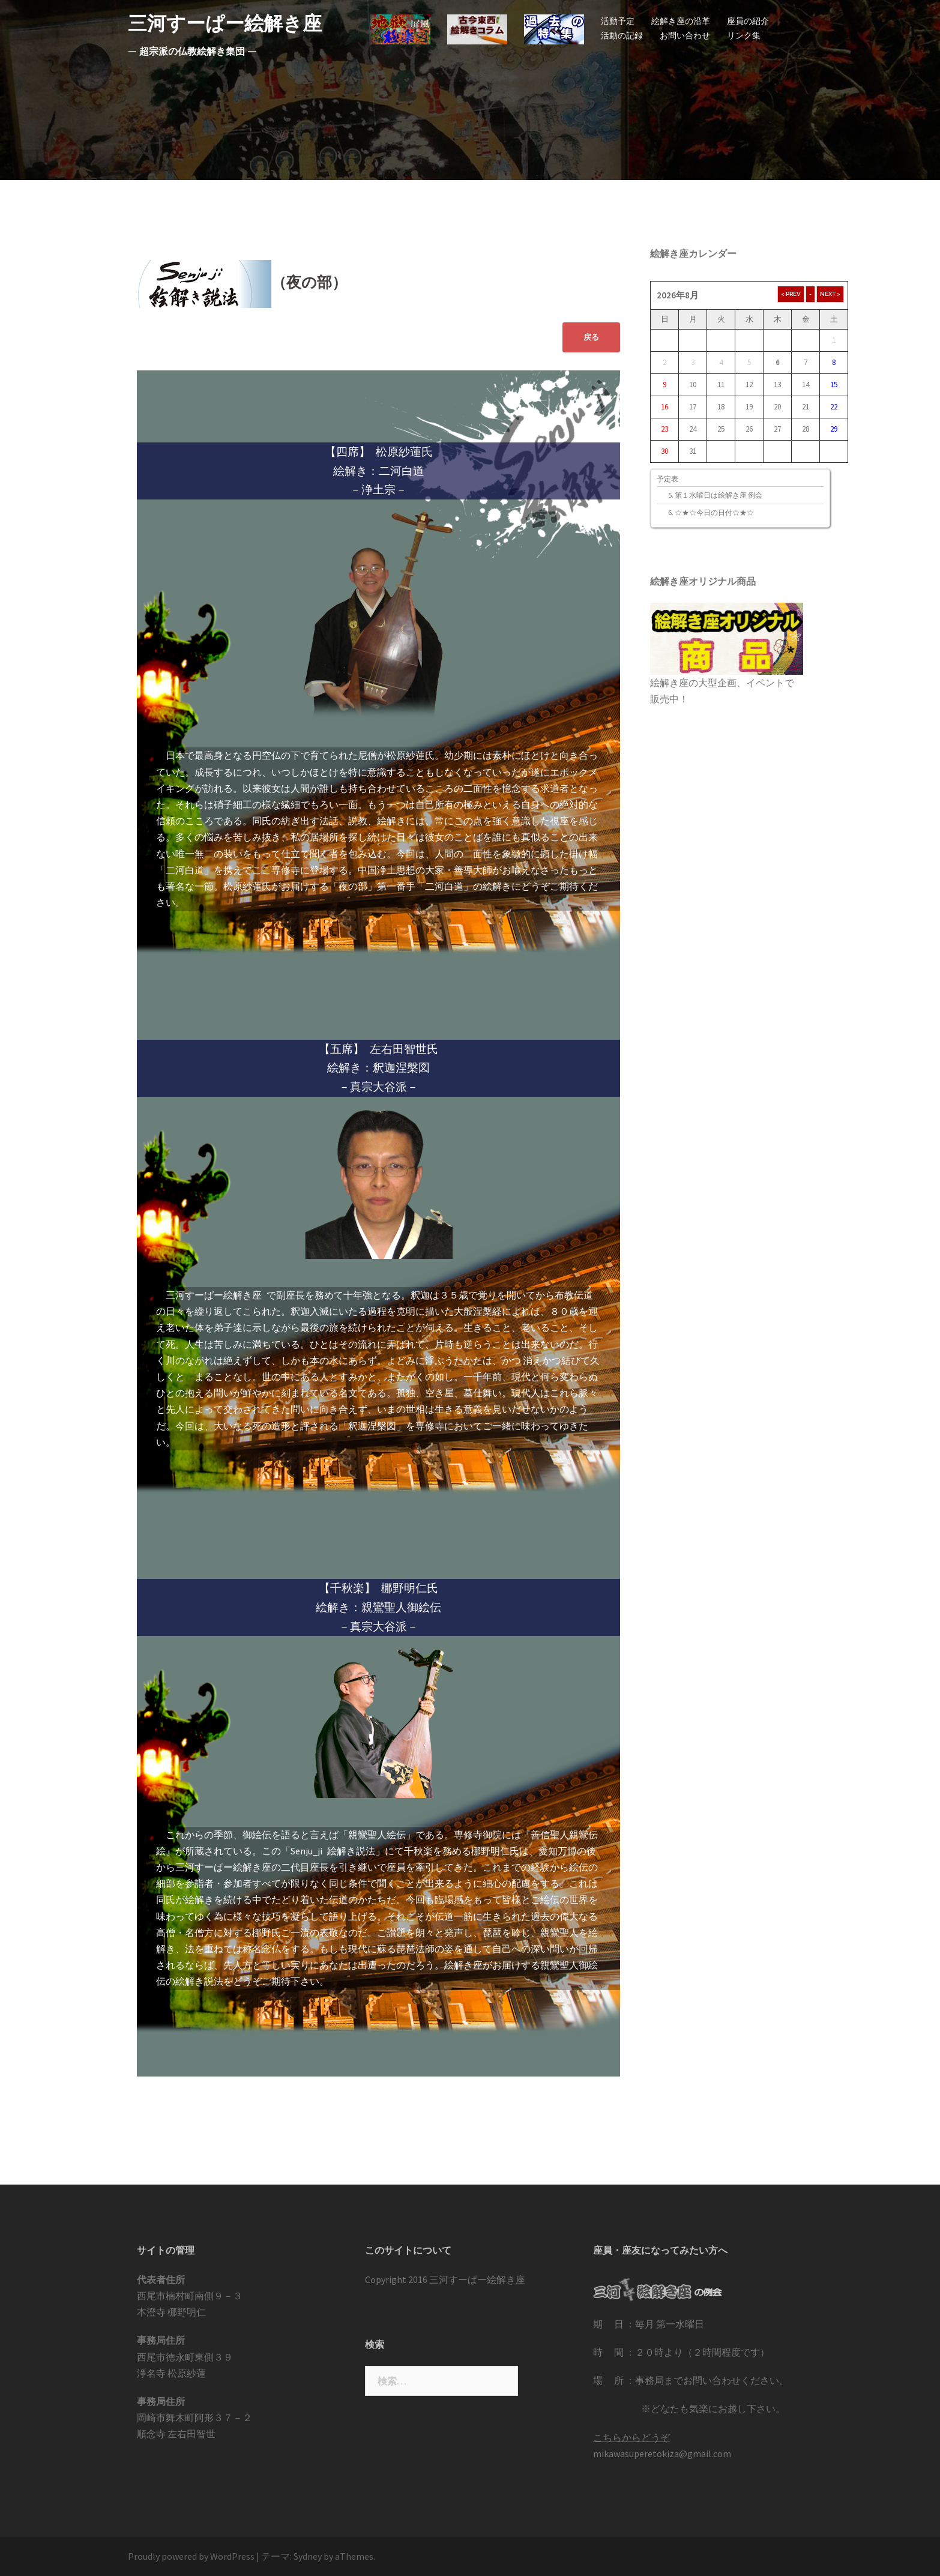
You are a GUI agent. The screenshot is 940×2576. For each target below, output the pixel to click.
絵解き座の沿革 (680, 21)
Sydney (308, 2556)
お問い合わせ (685, 35)
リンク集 (744, 35)
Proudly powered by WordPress (191, 2556)
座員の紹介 (748, 21)
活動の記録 (622, 35)
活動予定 (617, 21)
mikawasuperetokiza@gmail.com (662, 2454)
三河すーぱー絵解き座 (225, 23)
